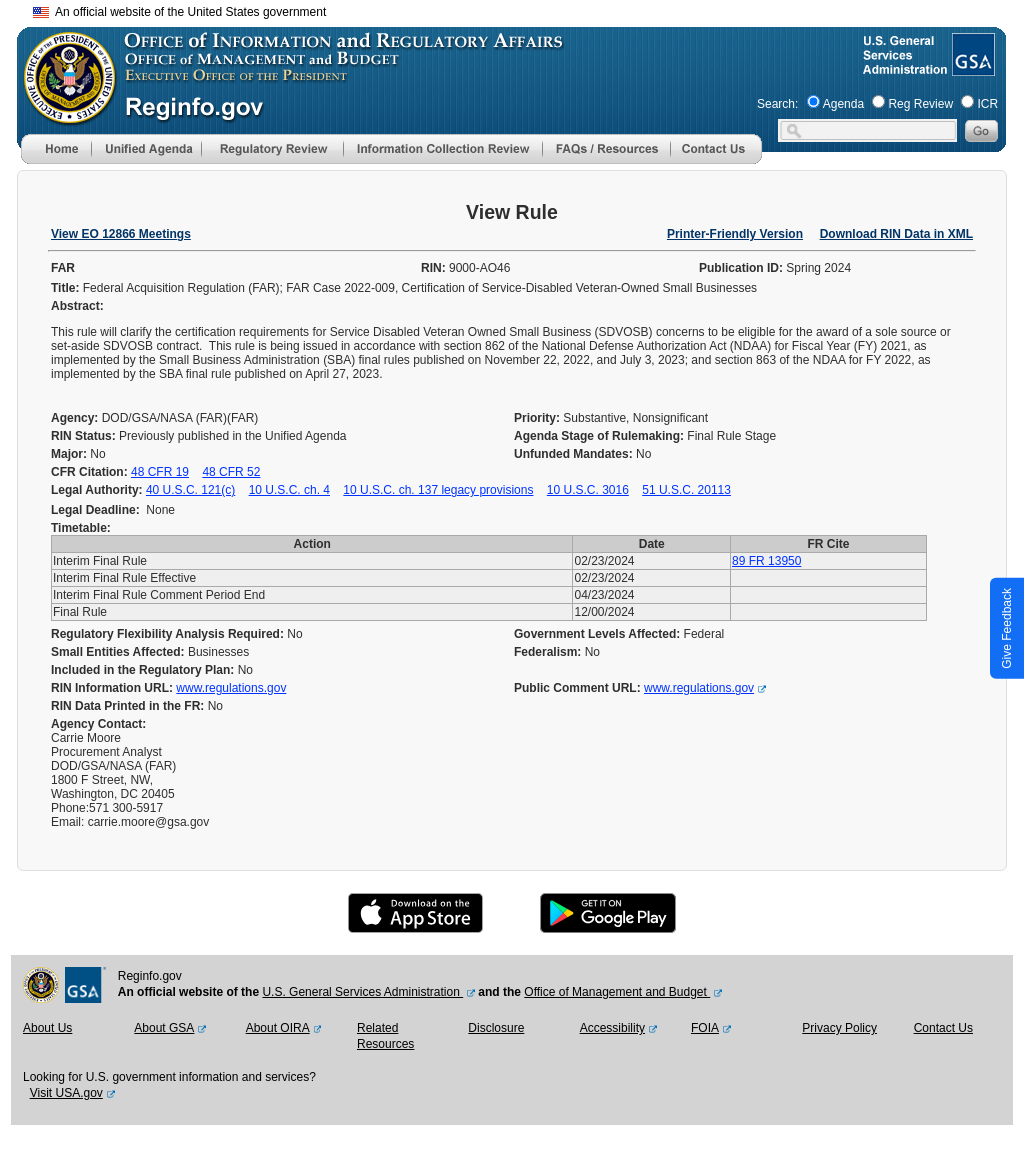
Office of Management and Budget (617, 992)
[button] (146, 149)
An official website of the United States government (179, 12)
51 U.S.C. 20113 (686, 490)
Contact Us (943, 1028)
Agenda (843, 104)
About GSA (164, 1028)
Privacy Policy (839, 1028)
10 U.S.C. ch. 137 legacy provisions (438, 490)
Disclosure (496, 1028)
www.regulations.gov (231, 688)
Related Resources (385, 1036)
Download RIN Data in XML (896, 234)
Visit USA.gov (66, 1093)
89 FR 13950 (766, 561)
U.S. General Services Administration (362, 992)
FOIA (705, 1028)
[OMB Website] (63, 115)
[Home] (56, 160)
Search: (777, 104)
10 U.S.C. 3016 (588, 490)
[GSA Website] (971, 68)
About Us (47, 1028)
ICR (987, 104)
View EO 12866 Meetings (121, 234)
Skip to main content (524, 9)
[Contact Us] (716, 160)
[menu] (146, 149)
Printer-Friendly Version (735, 234)
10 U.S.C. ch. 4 (289, 490)
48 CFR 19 (160, 472)
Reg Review (920, 104)
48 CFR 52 (231, 472)
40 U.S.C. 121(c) (190, 490)
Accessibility (612, 1028)
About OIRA (278, 1028)
